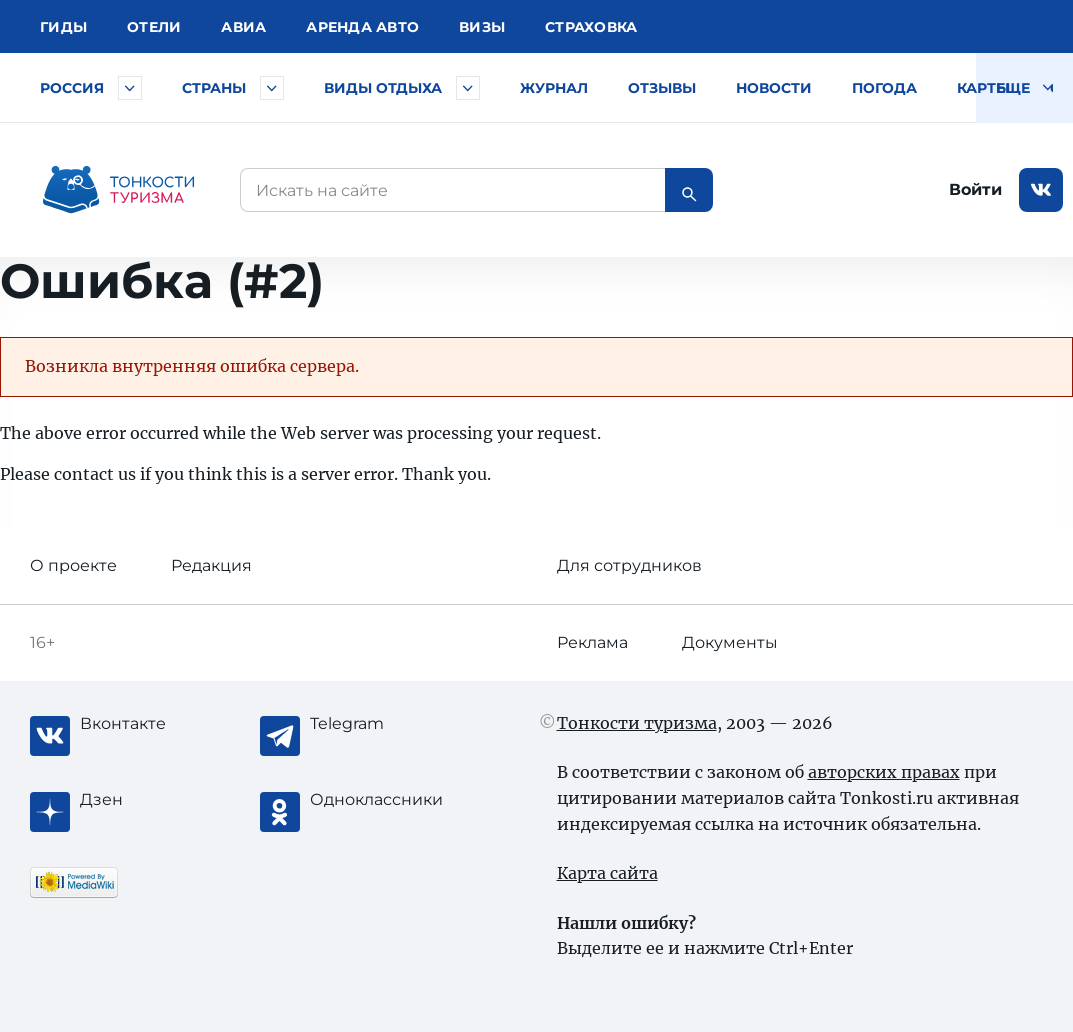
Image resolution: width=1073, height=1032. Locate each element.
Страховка (591, 27)
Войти (975, 189)
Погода (884, 88)
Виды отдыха (383, 88)
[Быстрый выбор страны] (272, 88)
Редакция (211, 565)
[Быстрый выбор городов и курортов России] (130, 88)
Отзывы (662, 88)
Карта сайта (607, 873)
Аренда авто (362, 27)
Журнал (554, 88)
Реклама (592, 642)
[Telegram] (390, 724)
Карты (983, 88)
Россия (72, 88)
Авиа (243, 27)
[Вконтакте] (160, 724)
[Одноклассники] (390, 800)
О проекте (73, 565)
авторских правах (884, 772)
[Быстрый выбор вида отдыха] (468, 88)
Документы (730, 642)
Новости (774, 88)
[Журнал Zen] (160, 800)
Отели (154, 27)
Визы (482, 27)
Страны (214, 88)
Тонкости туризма (637, 723)
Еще (1024, 88)
